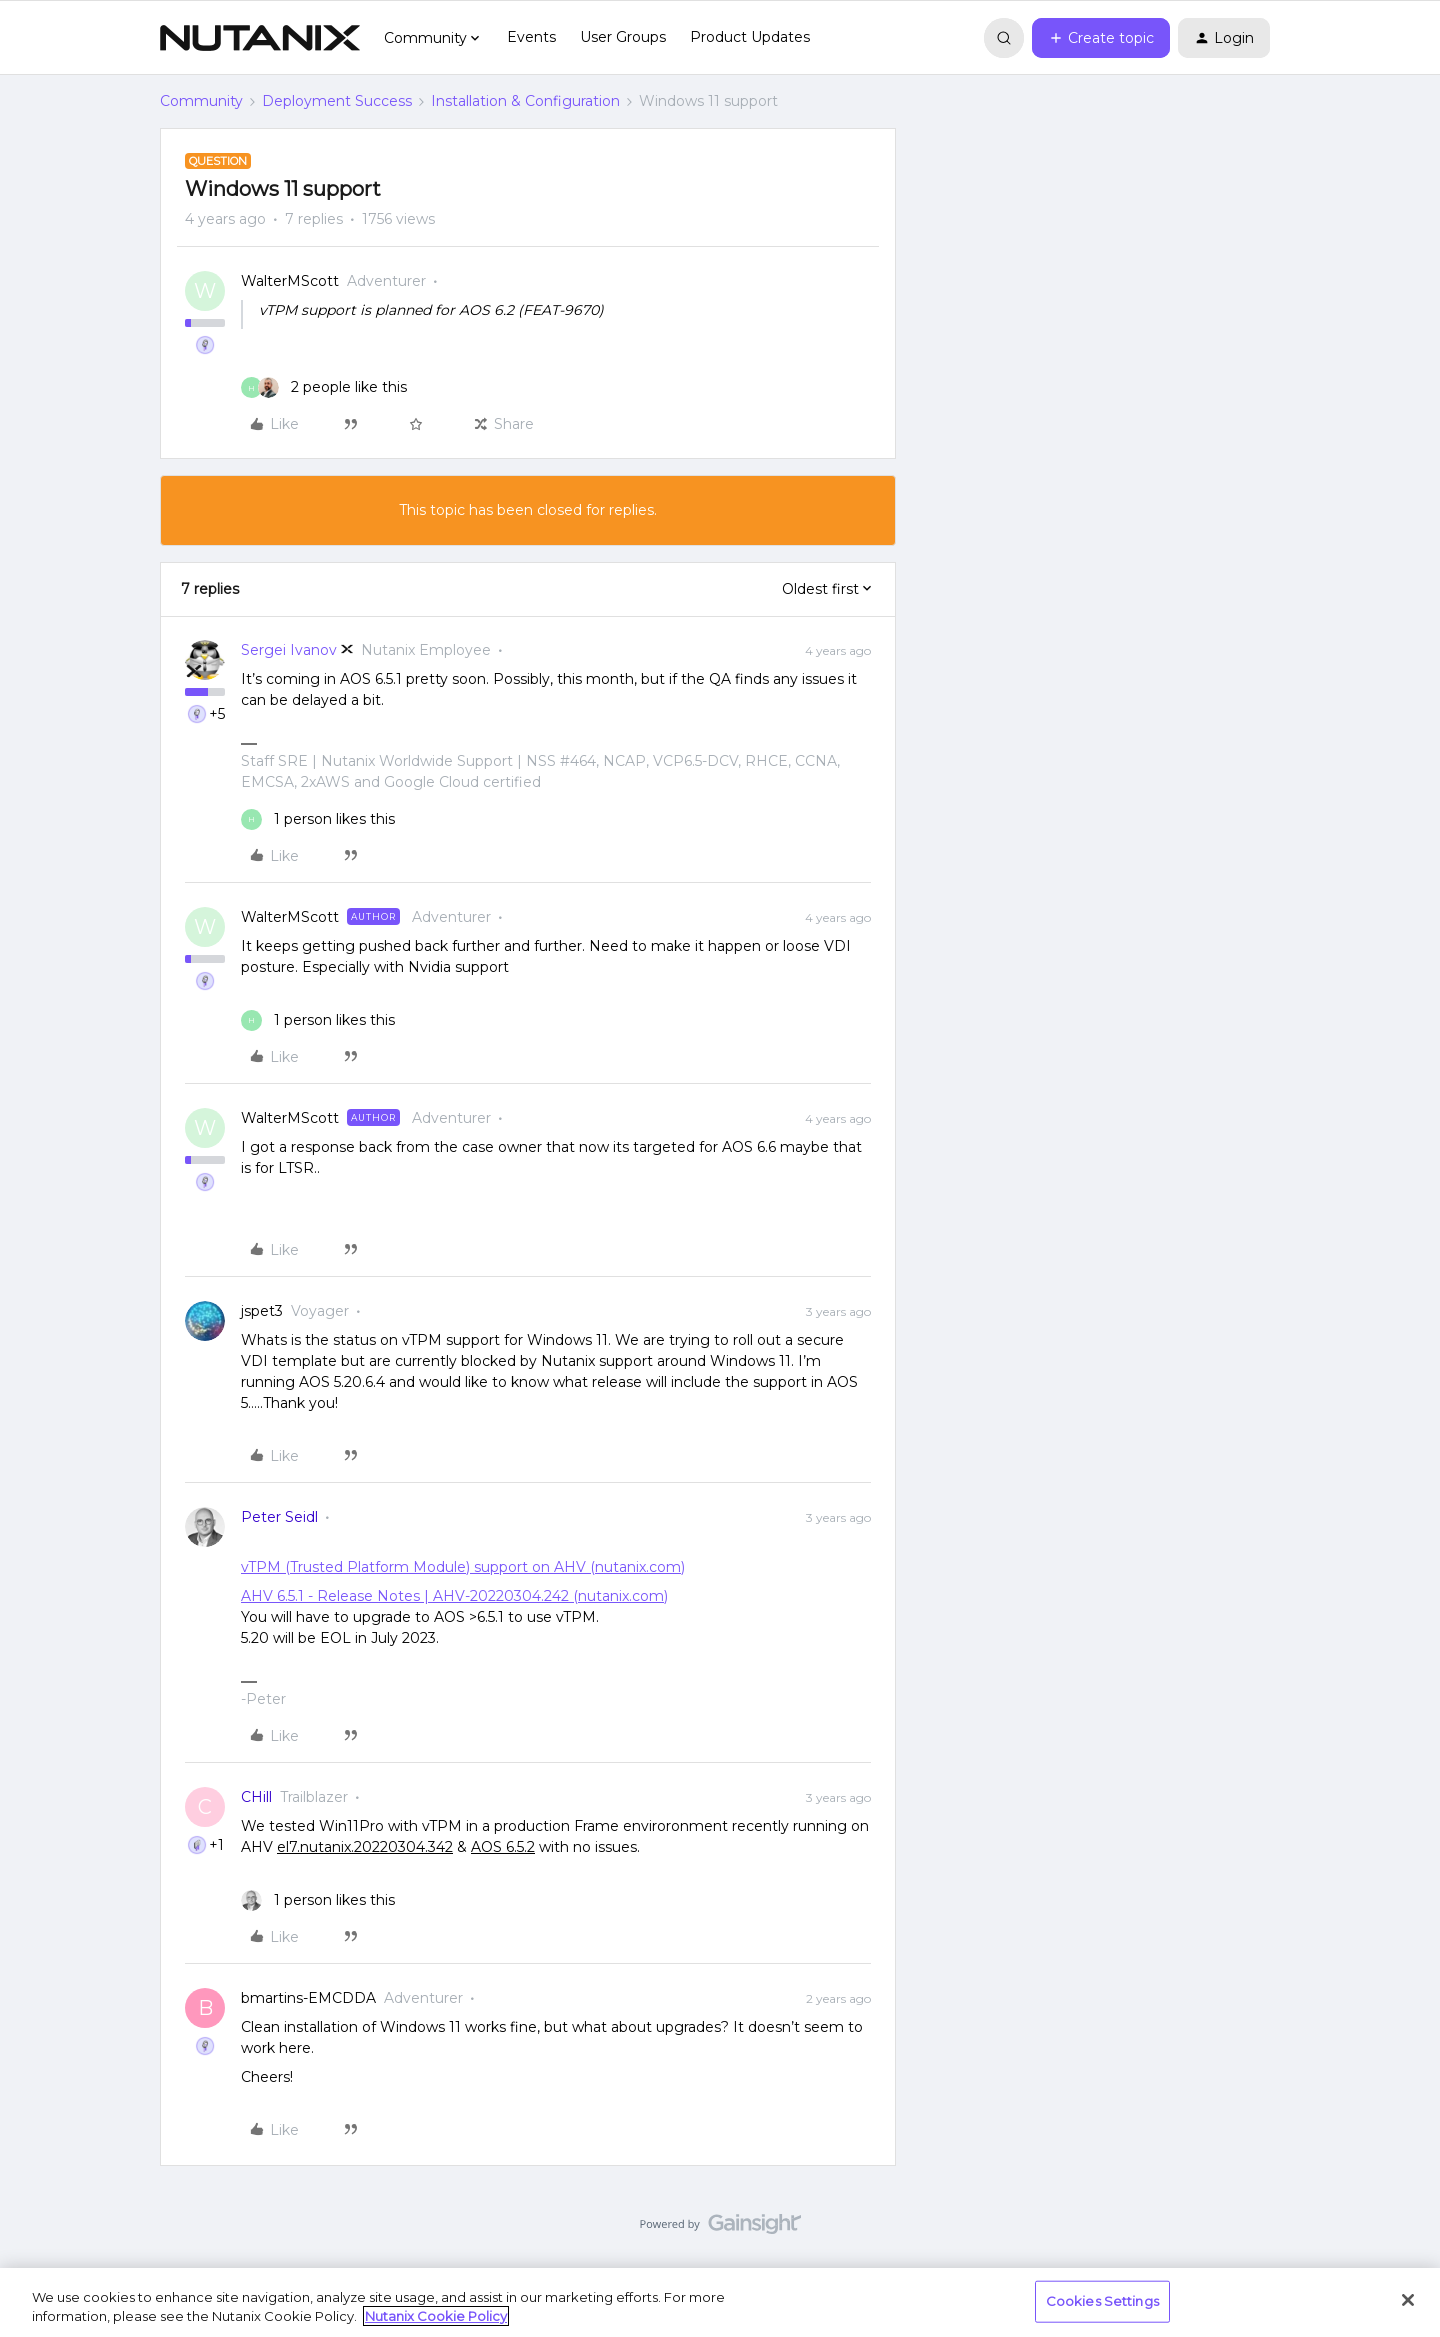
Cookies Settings (1102, 2301)
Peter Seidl (279, 1517)
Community (201, 101)
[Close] (1408, 2300)
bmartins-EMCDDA (308, 1998)
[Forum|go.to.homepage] (260, 38)
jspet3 (262, 1311)
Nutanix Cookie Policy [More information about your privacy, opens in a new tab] (436, 2316)
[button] (1101, 38)
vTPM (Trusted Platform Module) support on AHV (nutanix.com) (463, 1567)
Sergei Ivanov (289, 650)
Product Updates (750, 37)
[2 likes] (324, 387)
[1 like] (318, 819)
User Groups (623, 37)
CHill (256, 1797)
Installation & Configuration (525, 101)
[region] (720, 2302)
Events (531, 37)
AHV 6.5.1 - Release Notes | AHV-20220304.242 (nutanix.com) (454, 1596)
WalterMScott (290, 281)
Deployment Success (337, 101)
